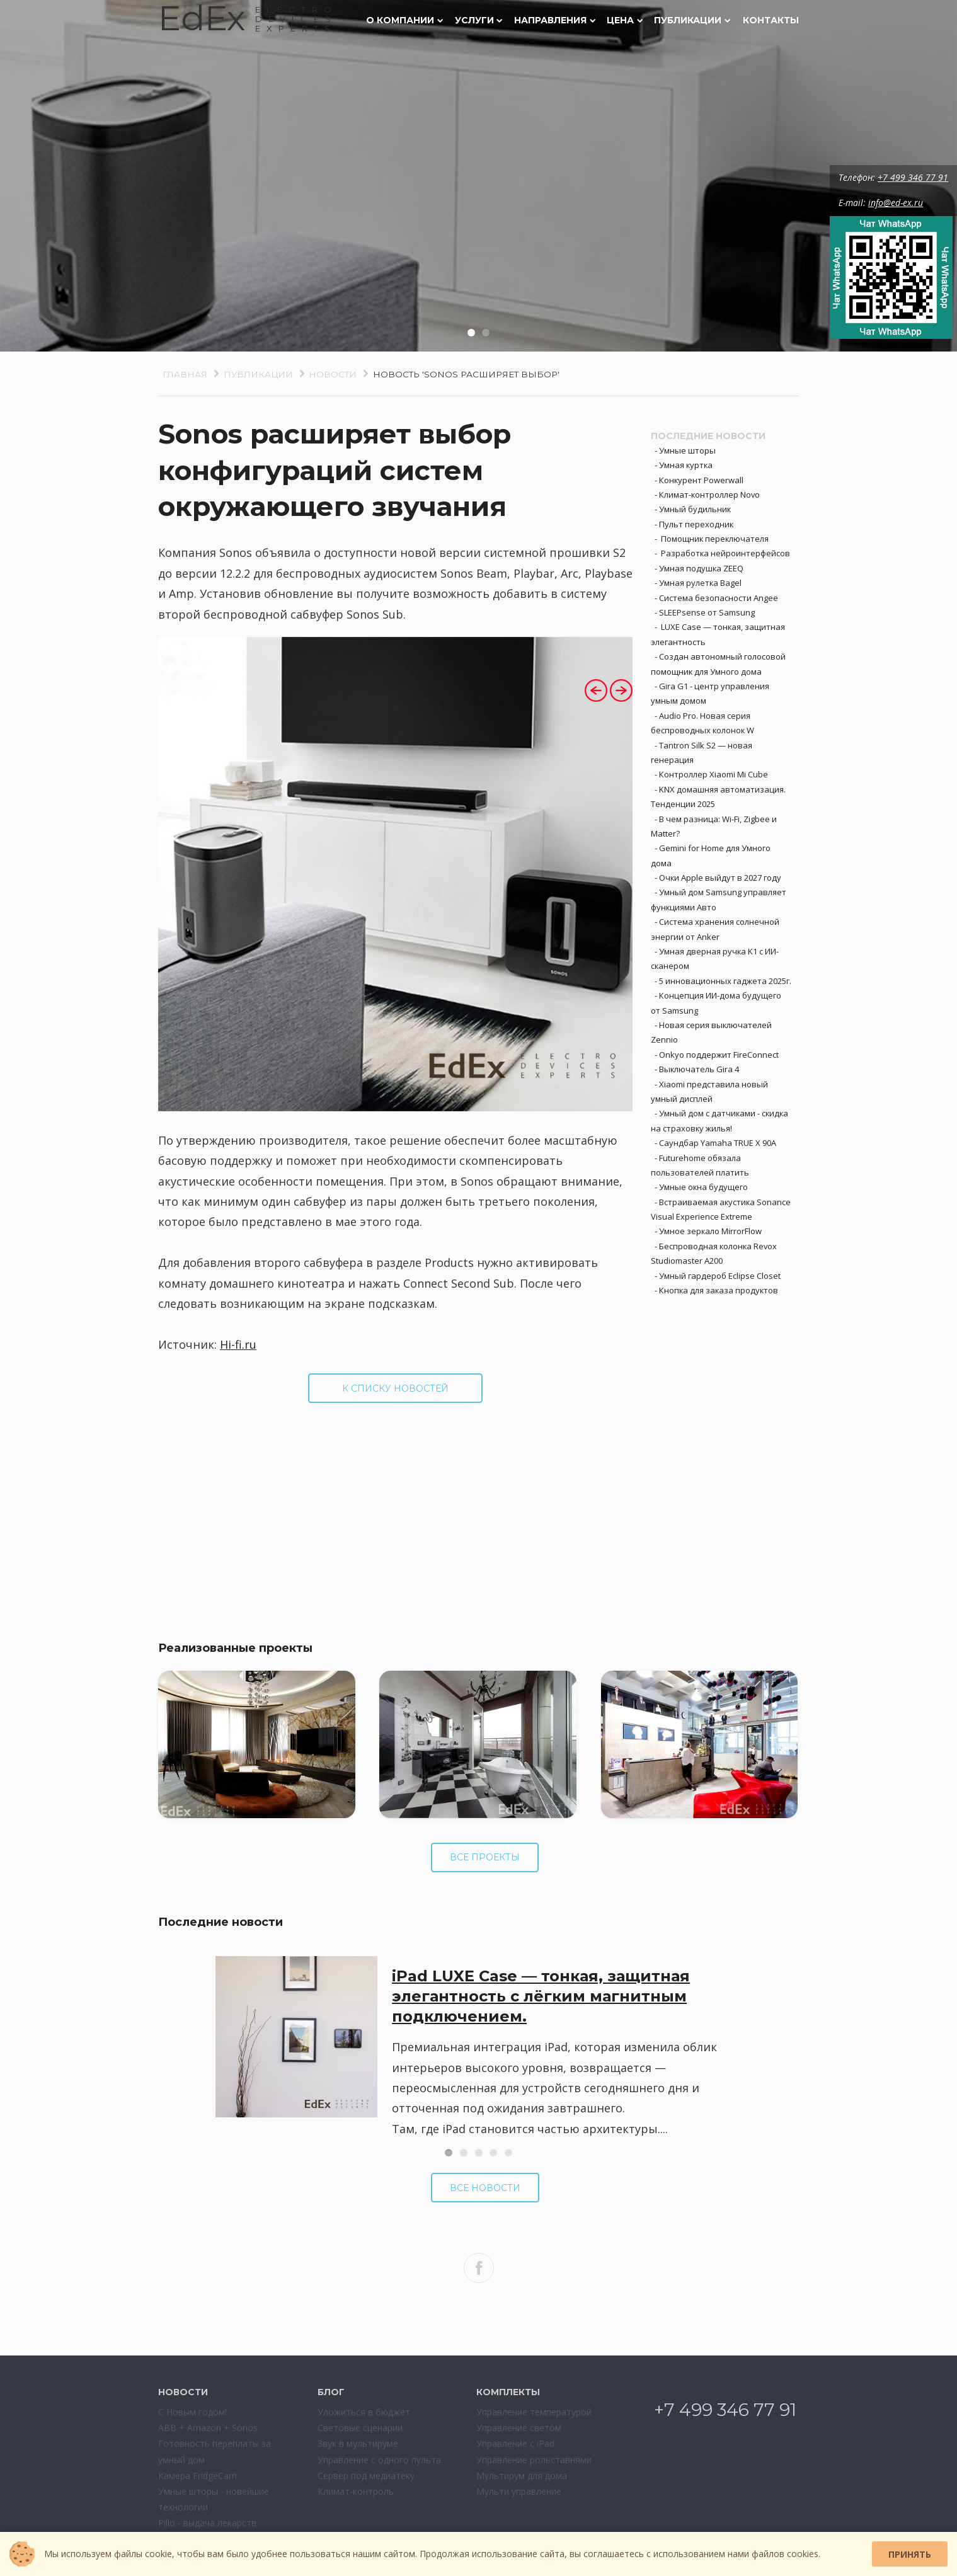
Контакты (771, 20)
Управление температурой (534, 2412)
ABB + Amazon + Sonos (208, 2428)
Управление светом (518, 2428)
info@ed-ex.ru (896, 203)
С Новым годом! (192, 2412)
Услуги (479, 20)
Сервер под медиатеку (366, 2476)
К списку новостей (395, 1388)
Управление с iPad (515, 2443)
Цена (625, 20)
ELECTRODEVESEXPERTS (296, 18)
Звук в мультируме (358, 2443)
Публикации (692, 20)
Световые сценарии (360, 2428)
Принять (909, 2554)
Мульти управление (518, 2491)
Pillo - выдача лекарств (207, 2523)
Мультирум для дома (521, 2476)
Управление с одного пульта (379, 2460)
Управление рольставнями (534, 2460)
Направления (554, 20)
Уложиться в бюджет (364, 2412)
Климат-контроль (356, 2491)
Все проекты (485, 1857)
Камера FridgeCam (197, 2476)
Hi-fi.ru (238, 1344)
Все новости (485, 2188)
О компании (404, 20)
